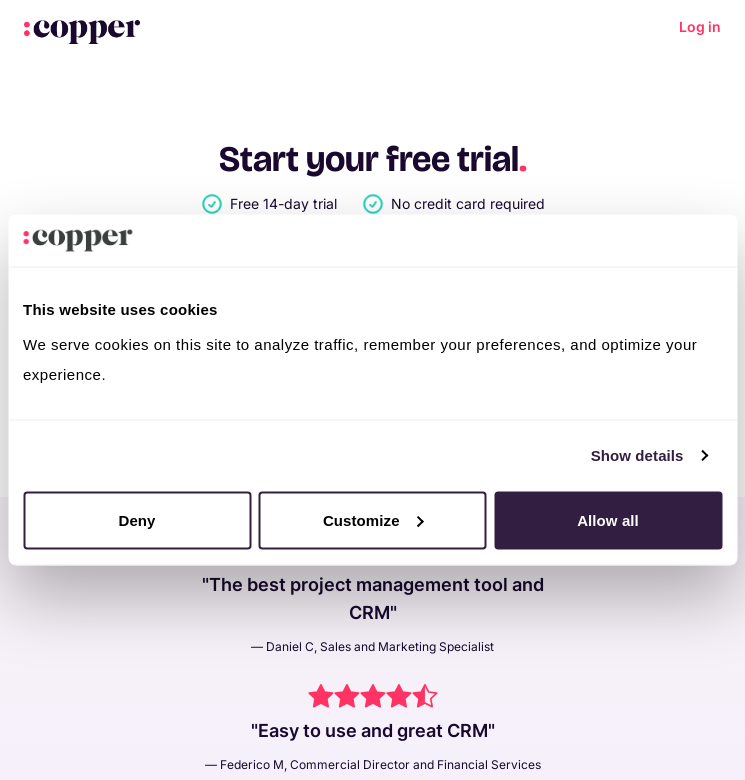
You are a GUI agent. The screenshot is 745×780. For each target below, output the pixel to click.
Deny (136, 519)
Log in (700, 26)
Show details (637, 455)
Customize (373, 519)
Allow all (608, 519)
